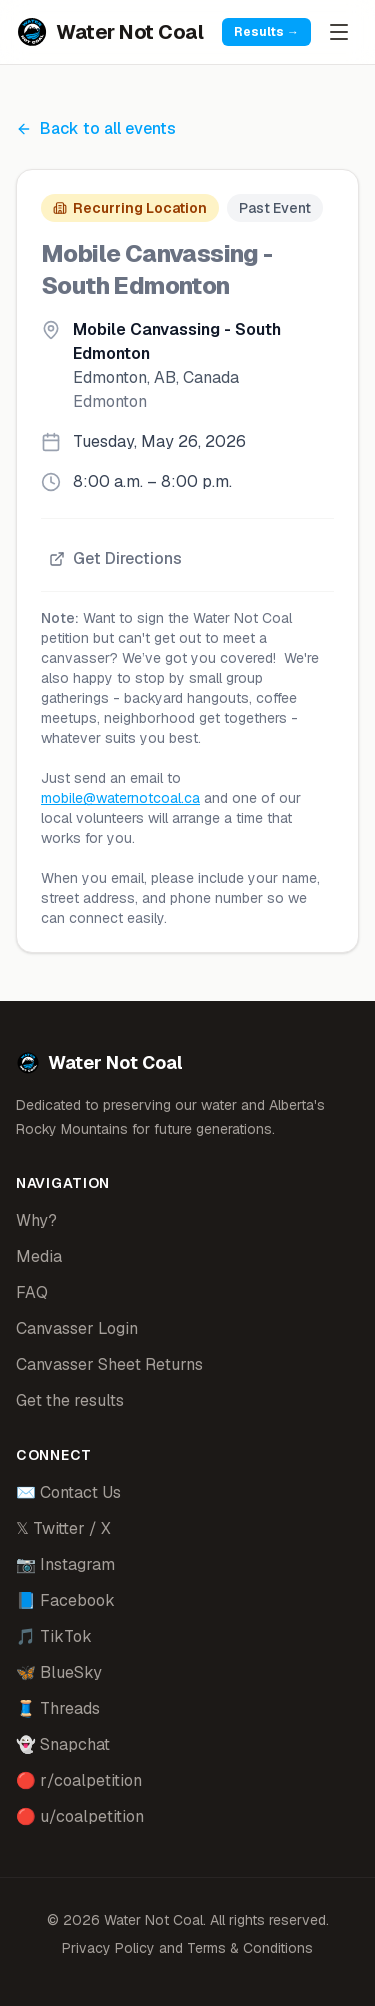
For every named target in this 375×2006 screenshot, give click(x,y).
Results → (266, 32)
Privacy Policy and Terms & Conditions (187, 1948)
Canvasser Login (77, 1328)
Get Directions (115, 558)
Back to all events (96, 128)
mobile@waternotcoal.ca (120, 798)
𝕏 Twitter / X (63, 1528)
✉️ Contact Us (68, 1492)
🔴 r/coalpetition (79, 1780)
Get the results (70, 1400)
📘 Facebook (65, 1600)
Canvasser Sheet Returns (109, 1364)
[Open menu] (339, 32)
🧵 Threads (58, 1708)
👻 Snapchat (63, 1744)
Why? (36, 1220)
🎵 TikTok (54, 1636)
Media (39, 1256)
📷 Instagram (65, 1564)
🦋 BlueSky (59, 1672)
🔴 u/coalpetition (80, 1816)
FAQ (32, 1292)
